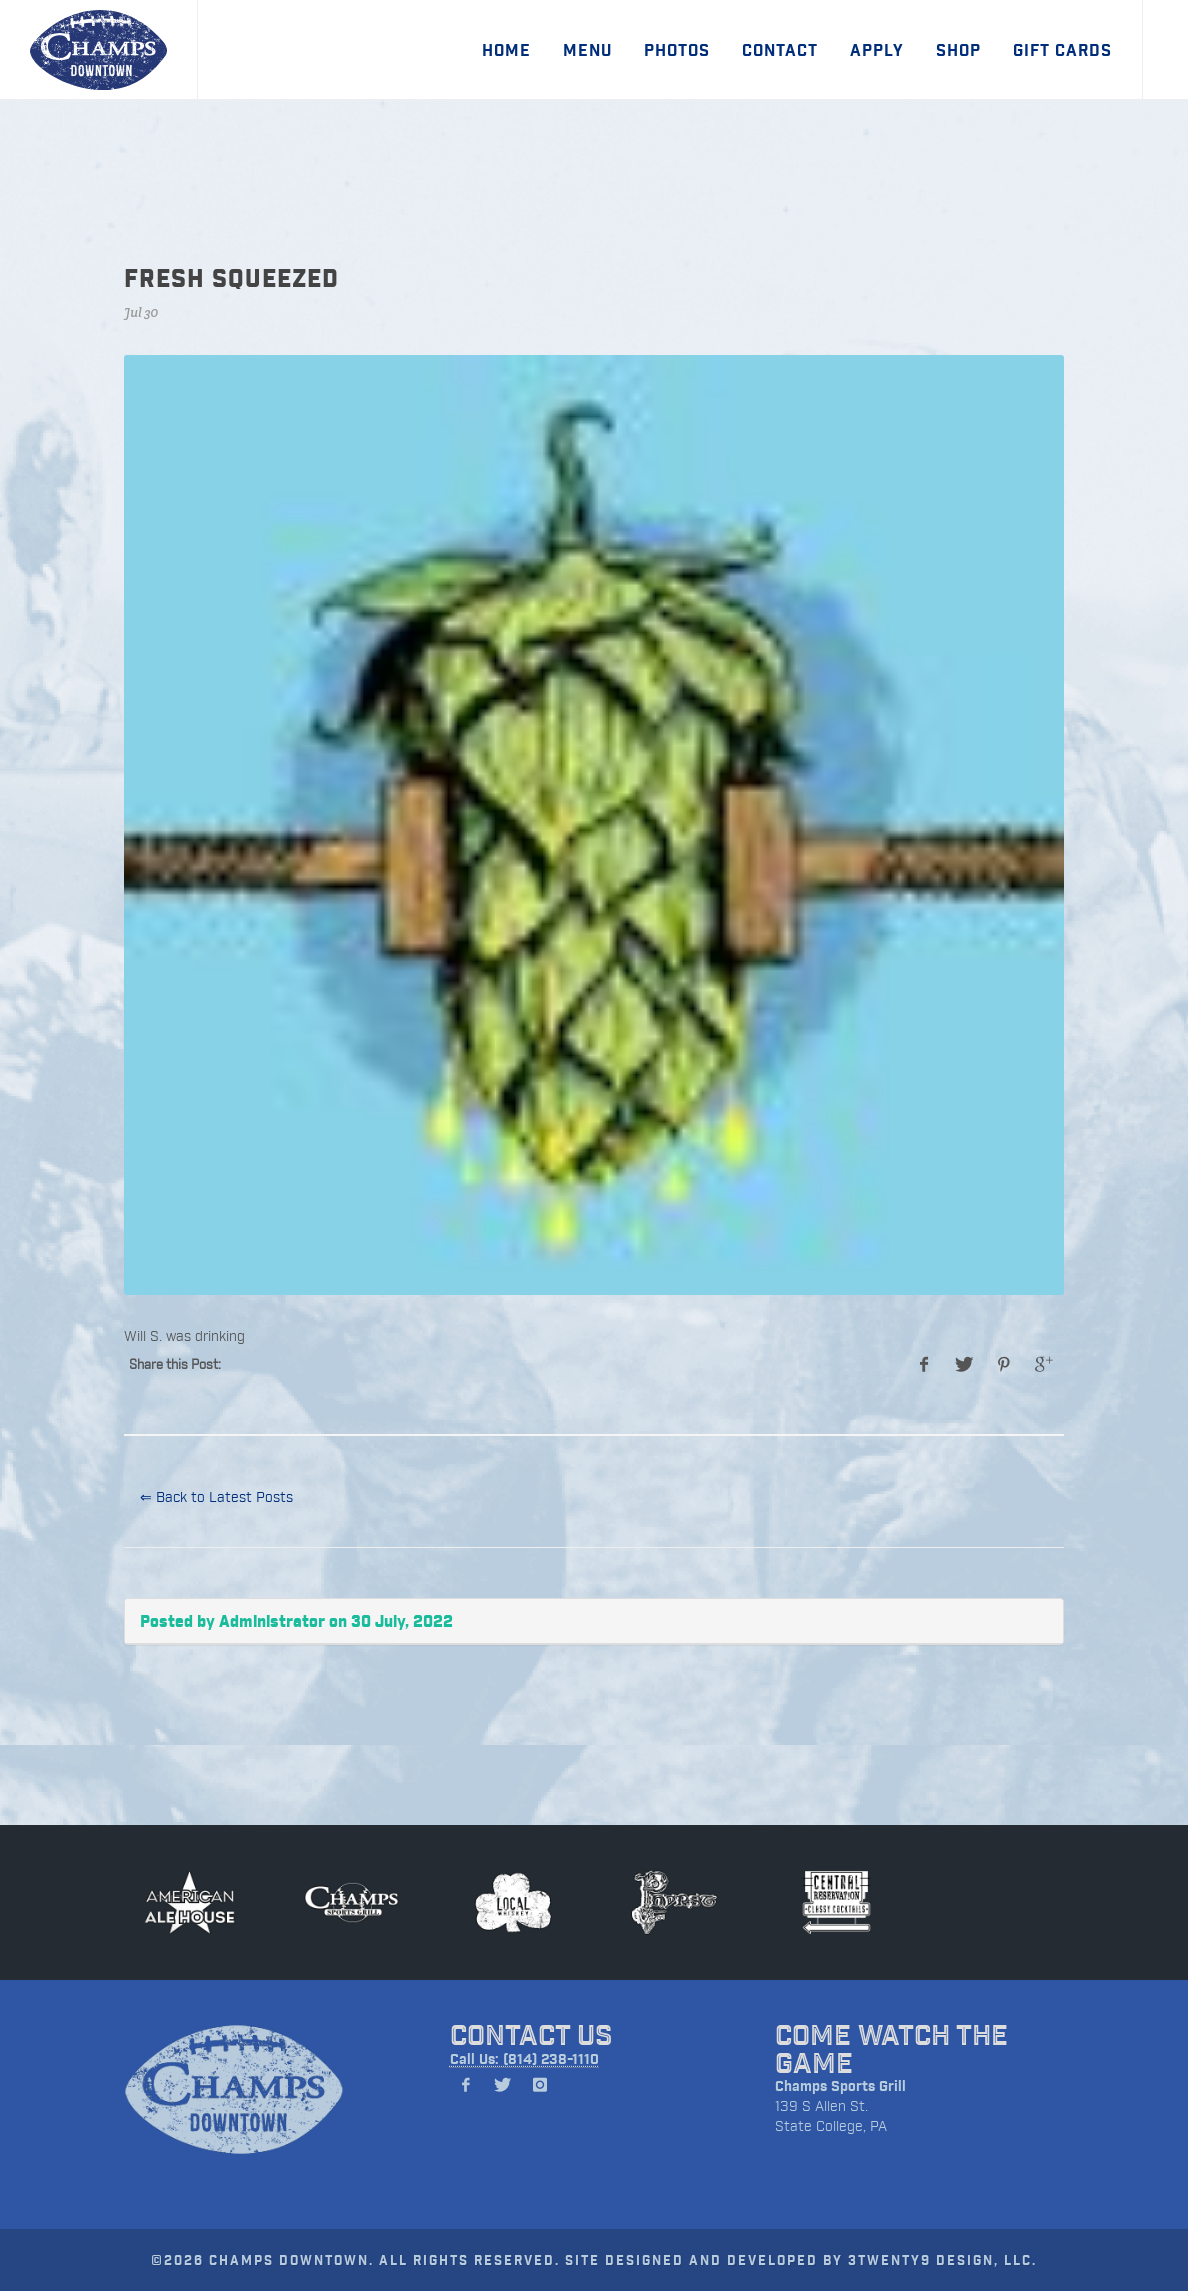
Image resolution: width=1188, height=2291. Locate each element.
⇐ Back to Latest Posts (216, 1496)
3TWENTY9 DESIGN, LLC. (942, 2259)
